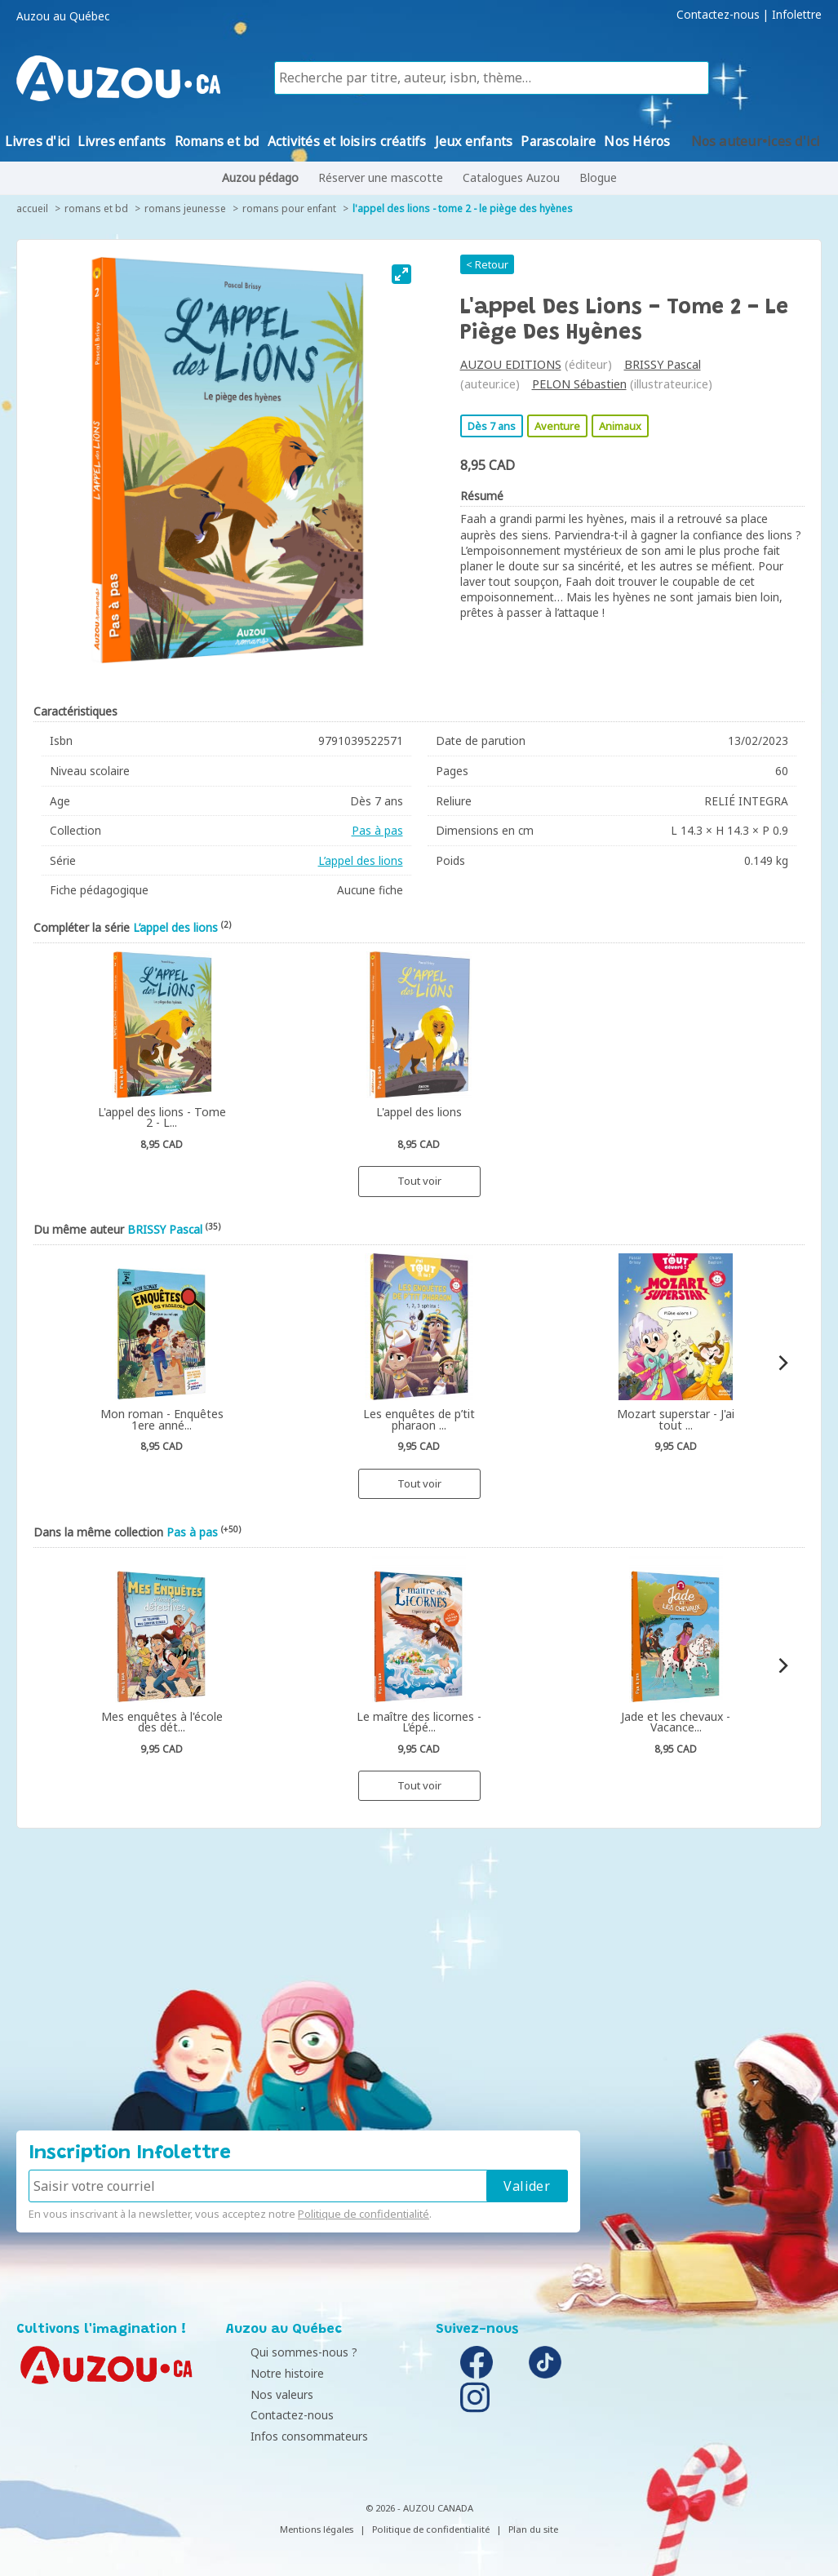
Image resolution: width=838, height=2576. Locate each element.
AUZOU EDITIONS (510, 364)
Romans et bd (96, 208)
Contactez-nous (718, 14)
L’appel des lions (360, 860)
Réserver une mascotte (380, 177)
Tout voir (419, 1180)
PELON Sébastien (579, 384)
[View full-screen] (401, 274)
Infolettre (797, 14)
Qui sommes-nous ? (283, 2352)
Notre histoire (267, 2373)
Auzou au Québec (62, 16)
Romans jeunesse (185, 208)
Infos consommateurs (289, 2436)
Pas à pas (377, 830)
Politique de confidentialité (363, 2213)
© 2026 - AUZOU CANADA (419, 2508)
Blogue (598, 177)
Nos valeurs (261, 2394)
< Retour (487, 264)
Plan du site (533, 2529)
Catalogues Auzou (511, 177)
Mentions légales (316, 2529)
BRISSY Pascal (662, 364)
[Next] (782, 1363)
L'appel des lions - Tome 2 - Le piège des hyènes (462, 208)
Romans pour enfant (289, 208)
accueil (32, 208)
